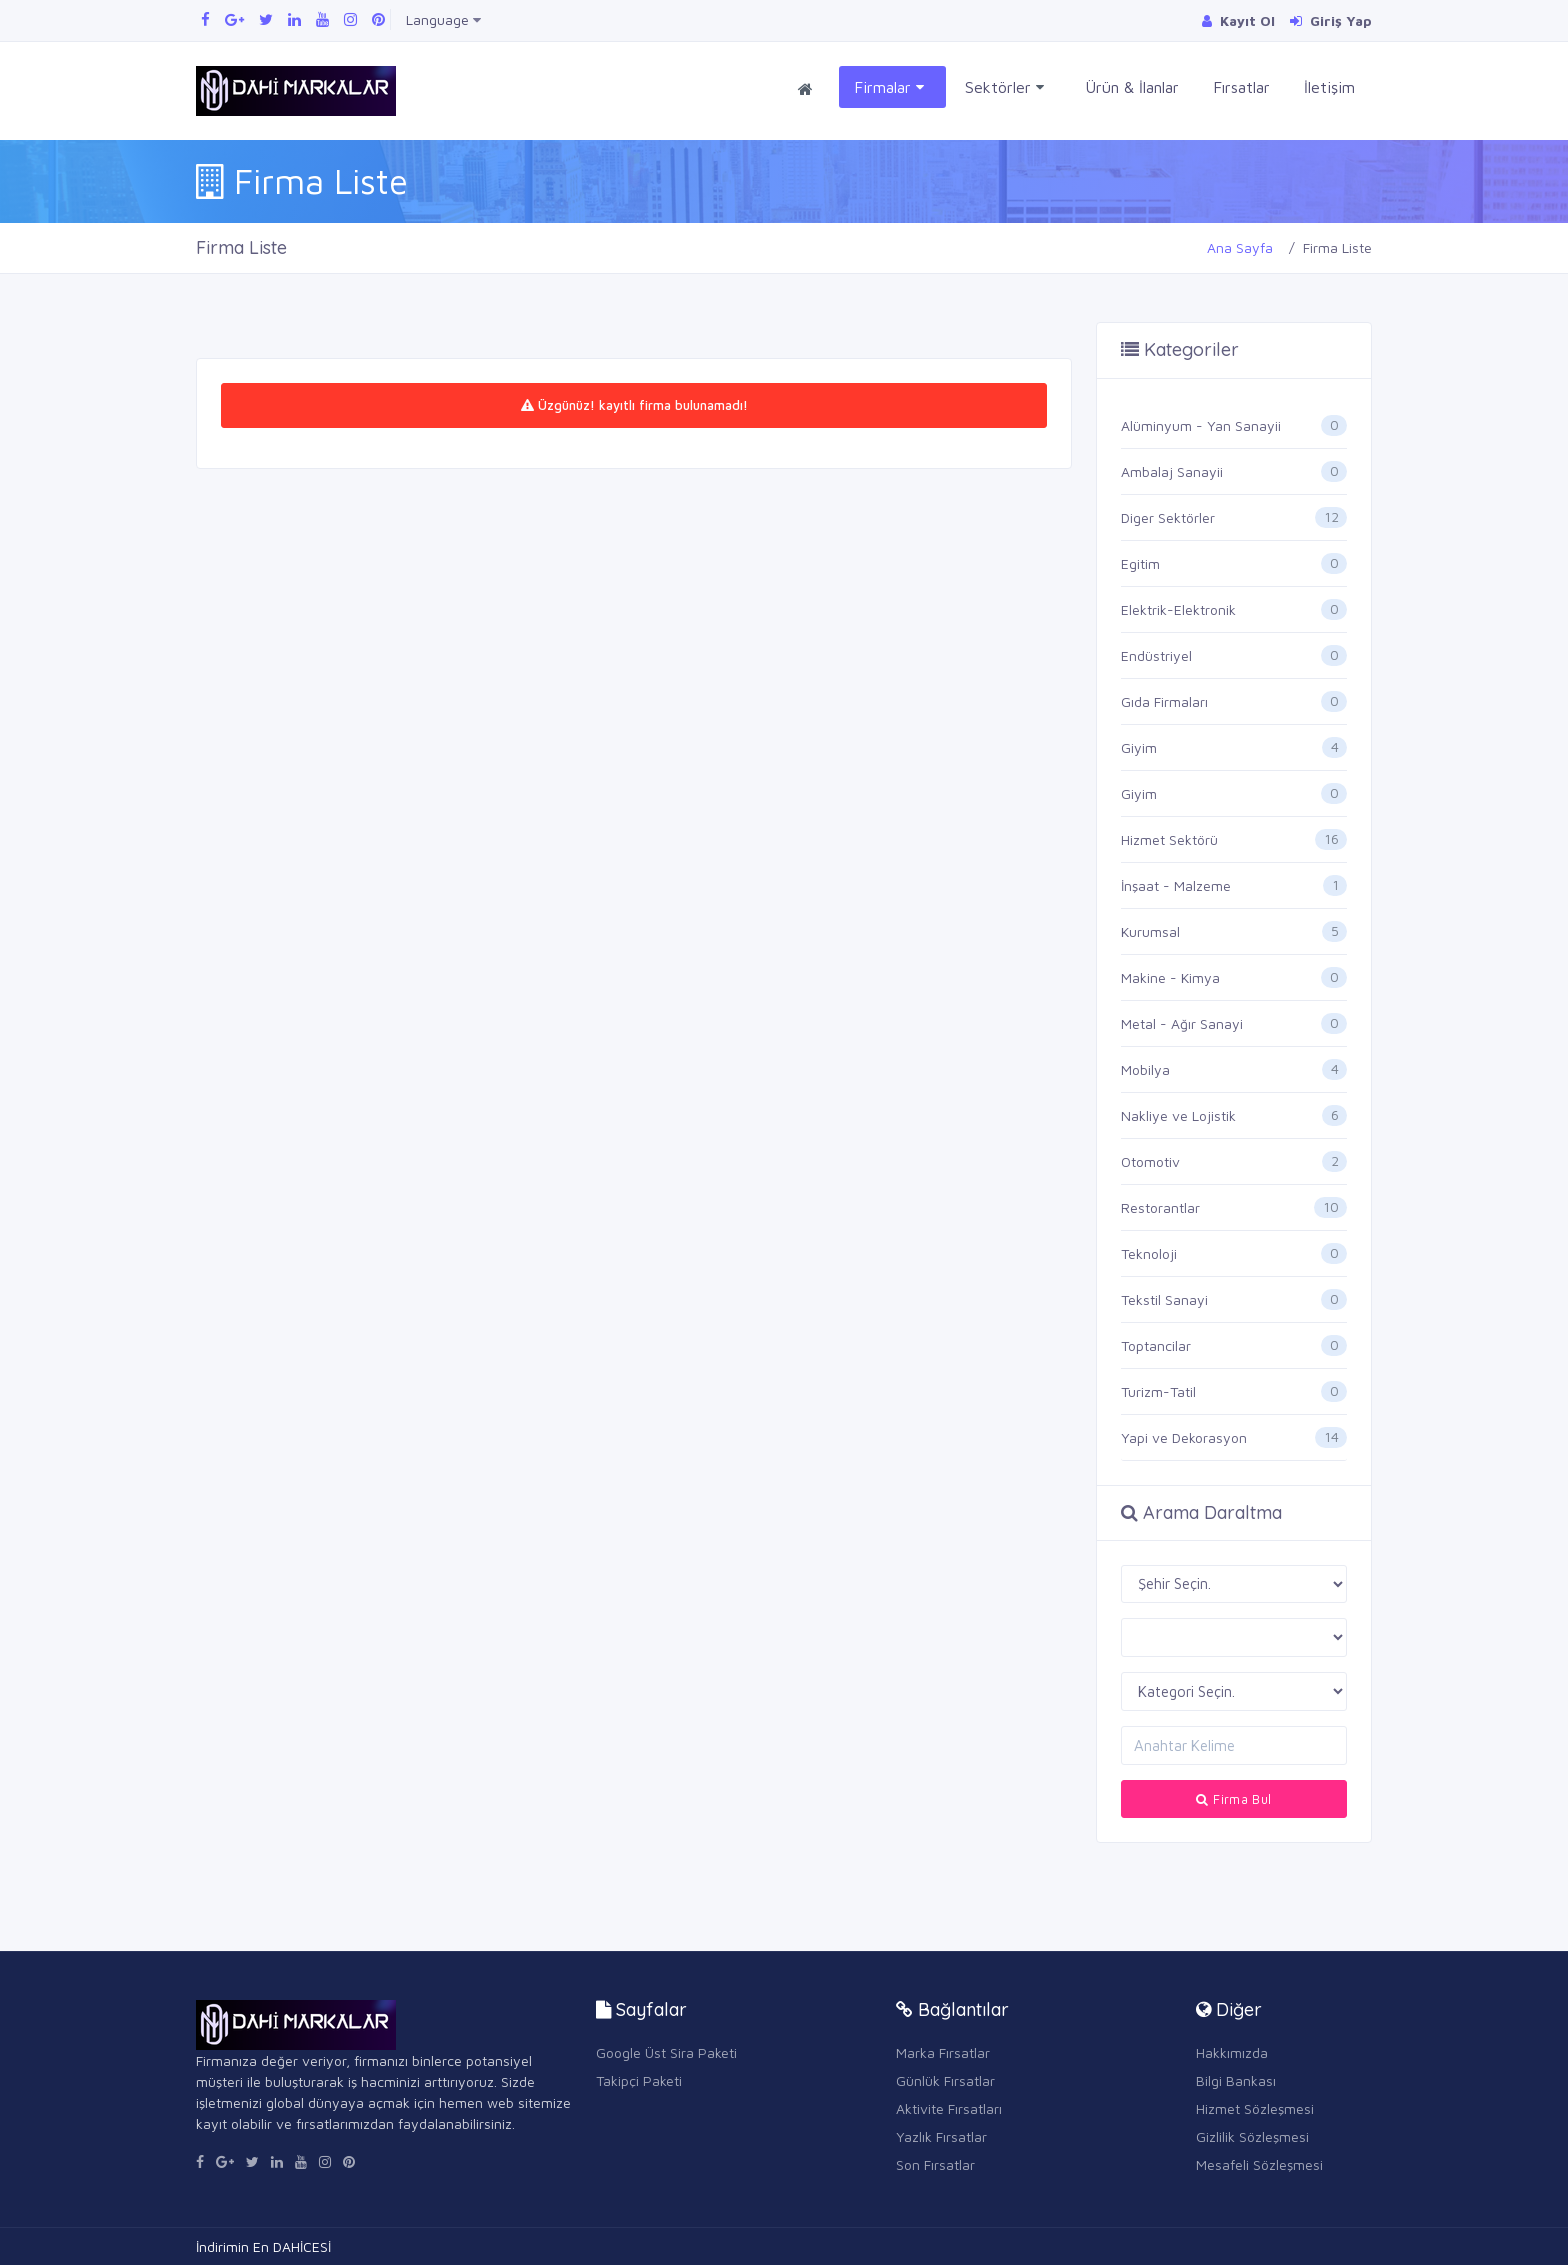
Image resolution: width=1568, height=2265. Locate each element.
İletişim (1329, 87)
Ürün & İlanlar (1132, 87)
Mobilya (1145, 1069)
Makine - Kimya (1170, 977)
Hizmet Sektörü (1169, 839)
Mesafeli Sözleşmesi (1259, 2164)
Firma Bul (1233, 1799)
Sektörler (1004, 87)
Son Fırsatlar (935, 2164)
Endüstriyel (1156, 655)
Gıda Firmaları (1164, 701)
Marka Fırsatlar (943, 2052)
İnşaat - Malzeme (1176, 885)
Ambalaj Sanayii (1172, 471)
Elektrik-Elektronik (1178, 609)
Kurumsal (1150, 931)
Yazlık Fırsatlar (941, 2136)
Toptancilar (1156, 1345)
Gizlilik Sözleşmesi (1252, 2136)
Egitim (1140, 563)
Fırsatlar (1241, 87)
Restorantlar (1160, 1207)
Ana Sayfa (1240, 247)
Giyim (1139, 747)
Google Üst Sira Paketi (666, 2052)
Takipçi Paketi (639, 2080)
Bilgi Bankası (1236, 2080)
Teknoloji (1149, 1253)
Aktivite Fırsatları (949, 2108)
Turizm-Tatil (1158, 1391)
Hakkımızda (1232, 2052)
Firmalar (889, 87)
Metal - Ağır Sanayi (1182, 1023)
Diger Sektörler (1168, 517)
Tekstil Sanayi (1164, 1299)
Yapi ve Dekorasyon (1184, 1437)
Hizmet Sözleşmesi (1255, 2108)
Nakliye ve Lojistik (1178, 1115)
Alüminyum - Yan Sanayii (1201, 425)
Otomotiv (1150, 1161)
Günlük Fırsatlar (945, 2080)
